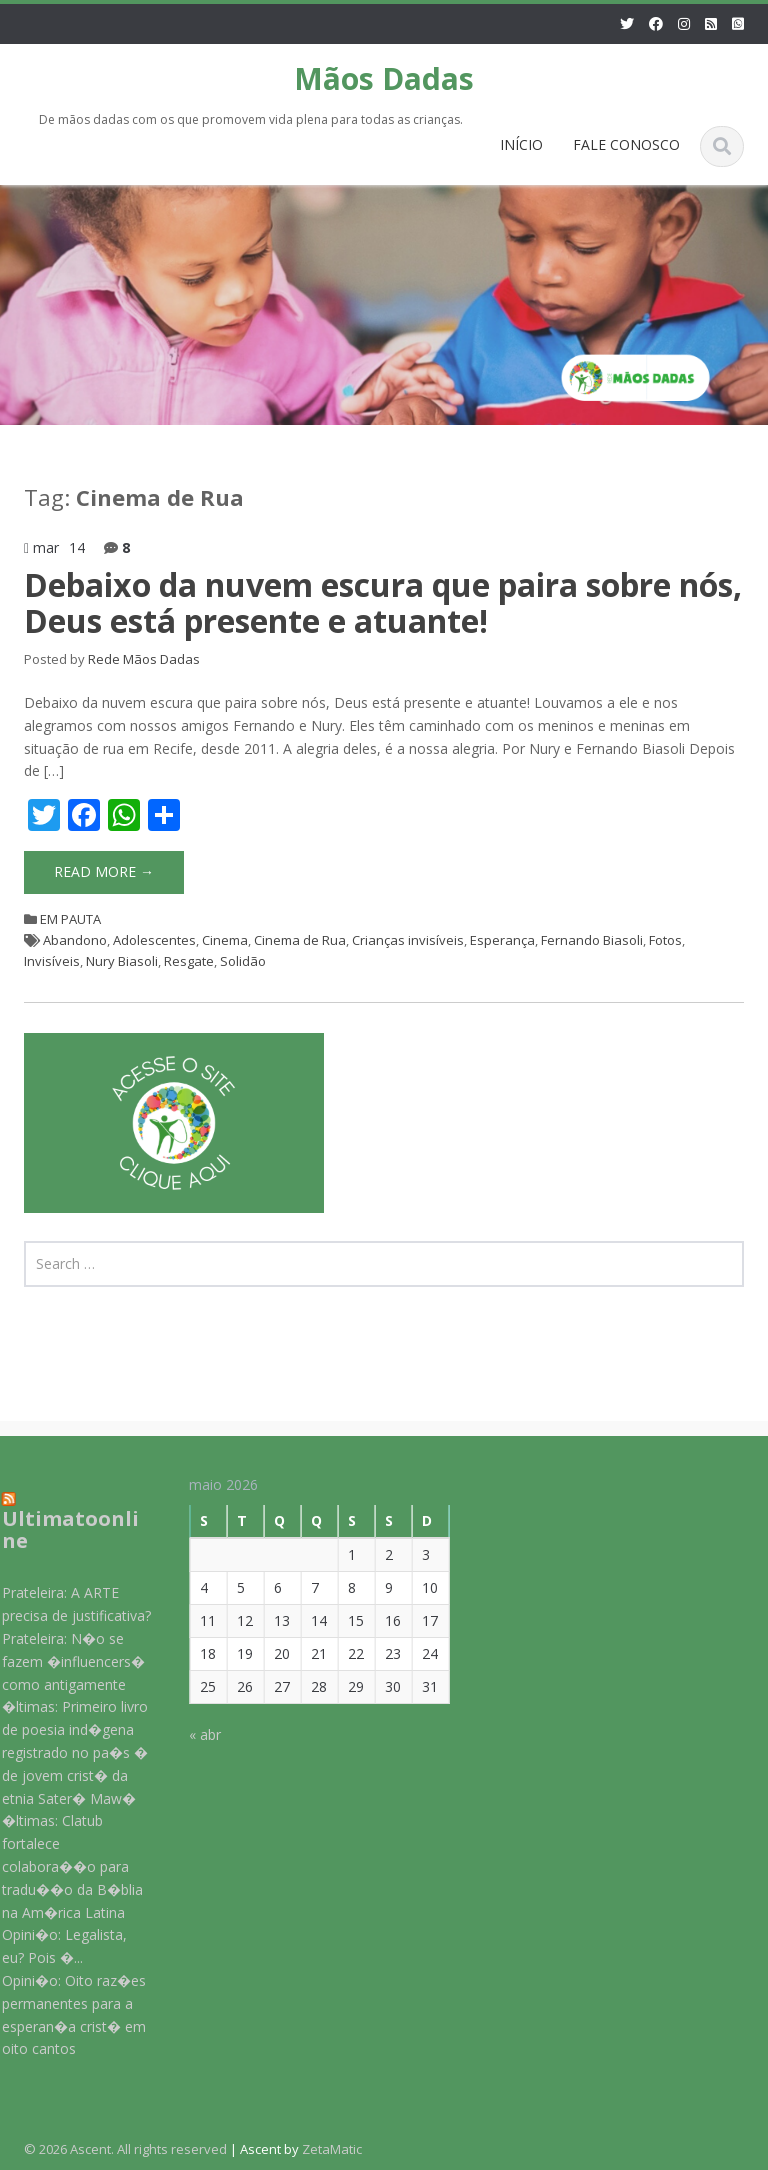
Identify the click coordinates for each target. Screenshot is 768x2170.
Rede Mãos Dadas (144, 659)
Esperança (502, 940)
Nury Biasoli (122, 961)
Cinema (225, 940)
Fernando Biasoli (592, 940)
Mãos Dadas (384, 78)
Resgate (189, 961)
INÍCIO (521, 144)
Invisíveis (52, 961)
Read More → (104, 871)
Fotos (665, 940)
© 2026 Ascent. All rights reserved (125, 2149)
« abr (195, 1734)
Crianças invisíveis (408, 940)
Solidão (243, 961)
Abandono (75, 940)
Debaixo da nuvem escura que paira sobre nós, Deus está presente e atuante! (383, 602)
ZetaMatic (332, 2149)
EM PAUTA (70, 919)
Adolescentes (154, 940)
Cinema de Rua (300, 940)
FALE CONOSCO (626, 144)
